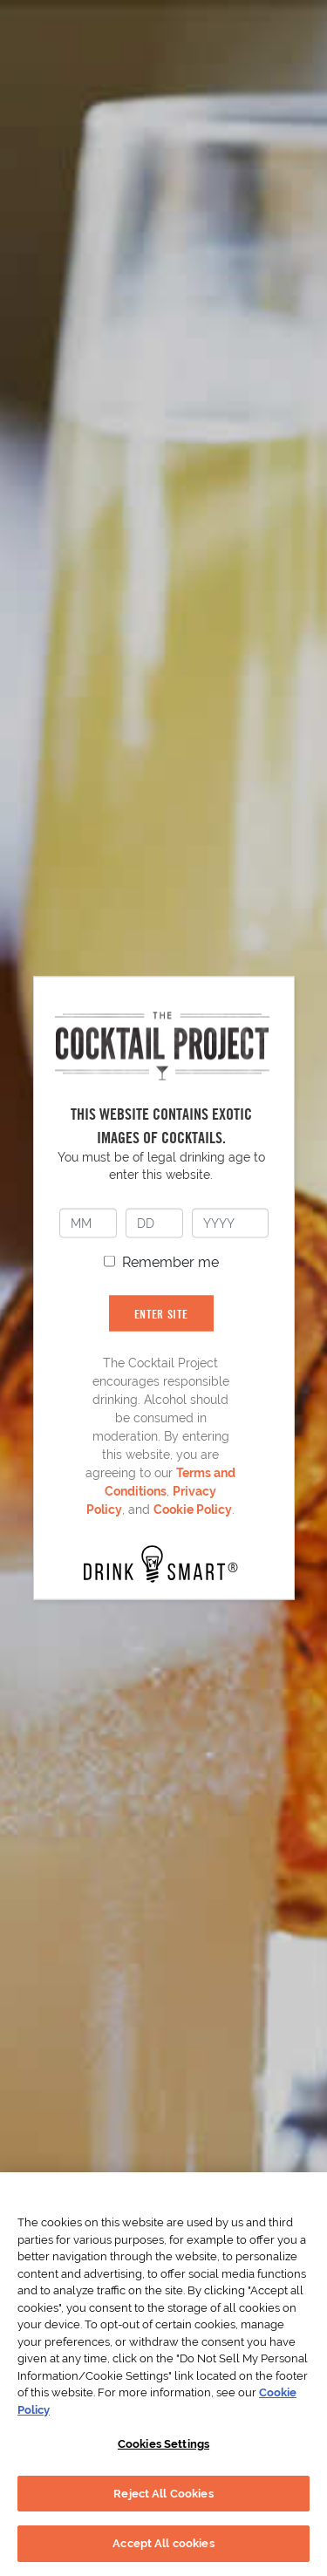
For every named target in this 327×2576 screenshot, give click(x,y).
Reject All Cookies (163, 2493)
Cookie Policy (192, 1509)
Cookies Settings (163, 2443)
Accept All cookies (163, 2543)
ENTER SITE (161, 1312)
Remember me (170, 1261)
